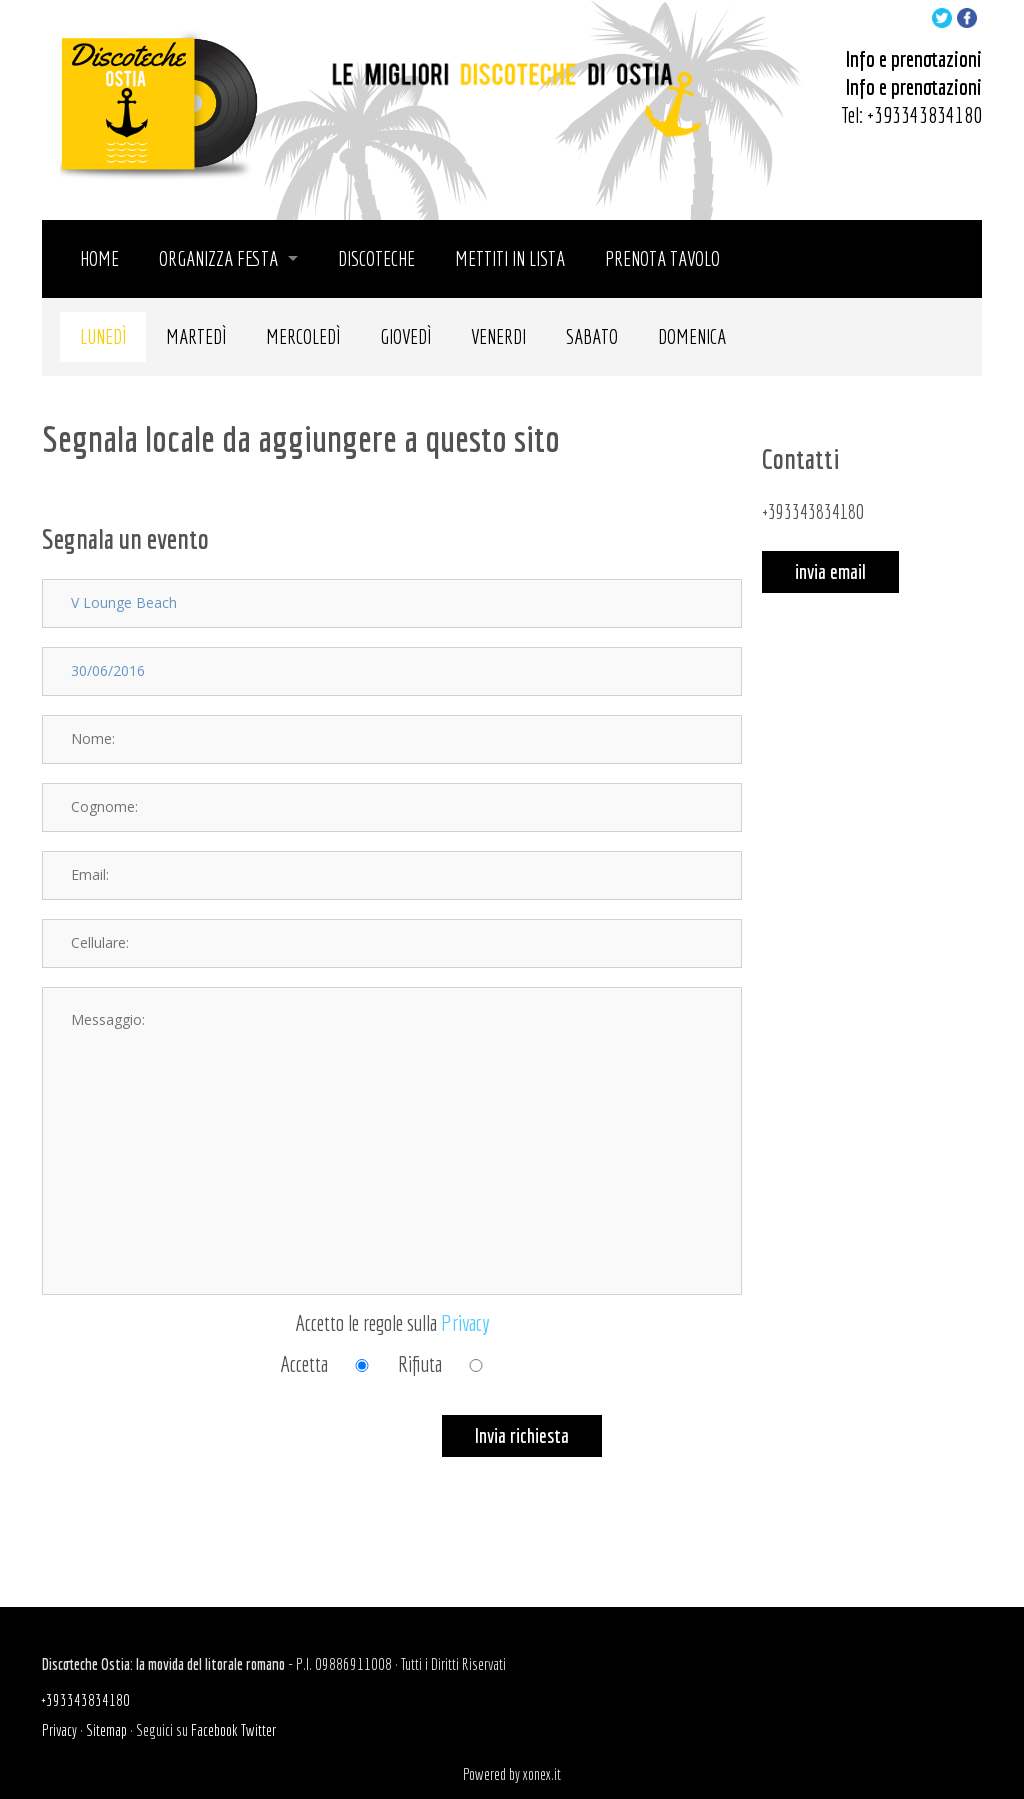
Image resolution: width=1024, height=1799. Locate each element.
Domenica (692, 336)
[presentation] (194, 1454)
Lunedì (103, 336)
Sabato (592, 336)
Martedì (196, 336)
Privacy (465, 1322)
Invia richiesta (522, 1435)
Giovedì (405, 336)
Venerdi (498, 336)
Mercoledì (303, 336)
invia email (830, 571)
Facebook (214, 1730)
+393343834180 (924, 114)
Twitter (258, 1730)
